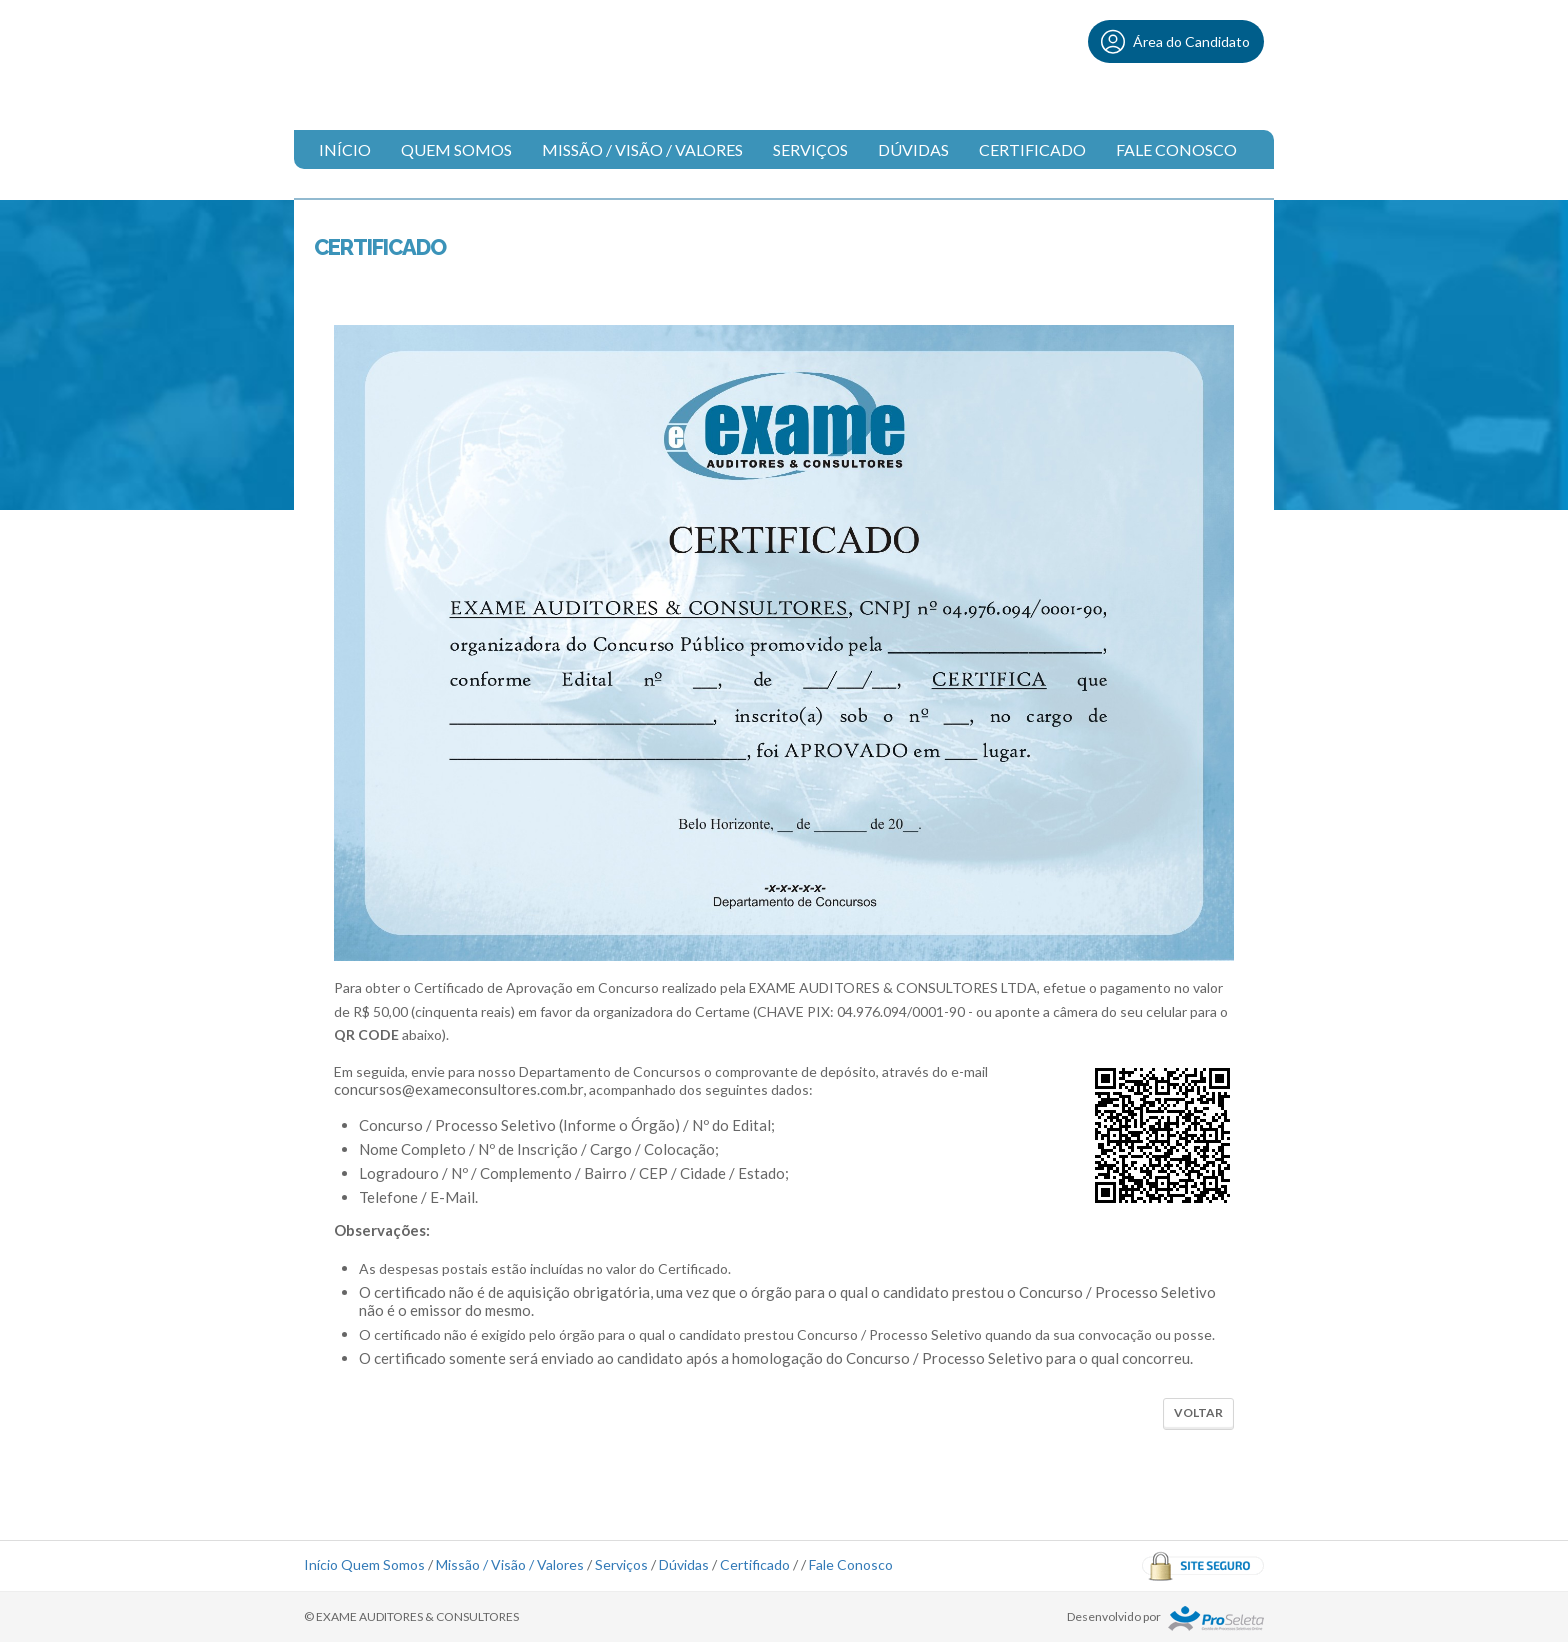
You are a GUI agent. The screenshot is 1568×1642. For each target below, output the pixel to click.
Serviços (810, 149)
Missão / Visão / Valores (642, 149)
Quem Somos (456, 149)
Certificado (1032, 149)
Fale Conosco (1176, 149)
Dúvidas (913, 149)
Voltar (1198, 1412)
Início (345, 149)
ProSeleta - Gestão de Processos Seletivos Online (1216, 1618)
